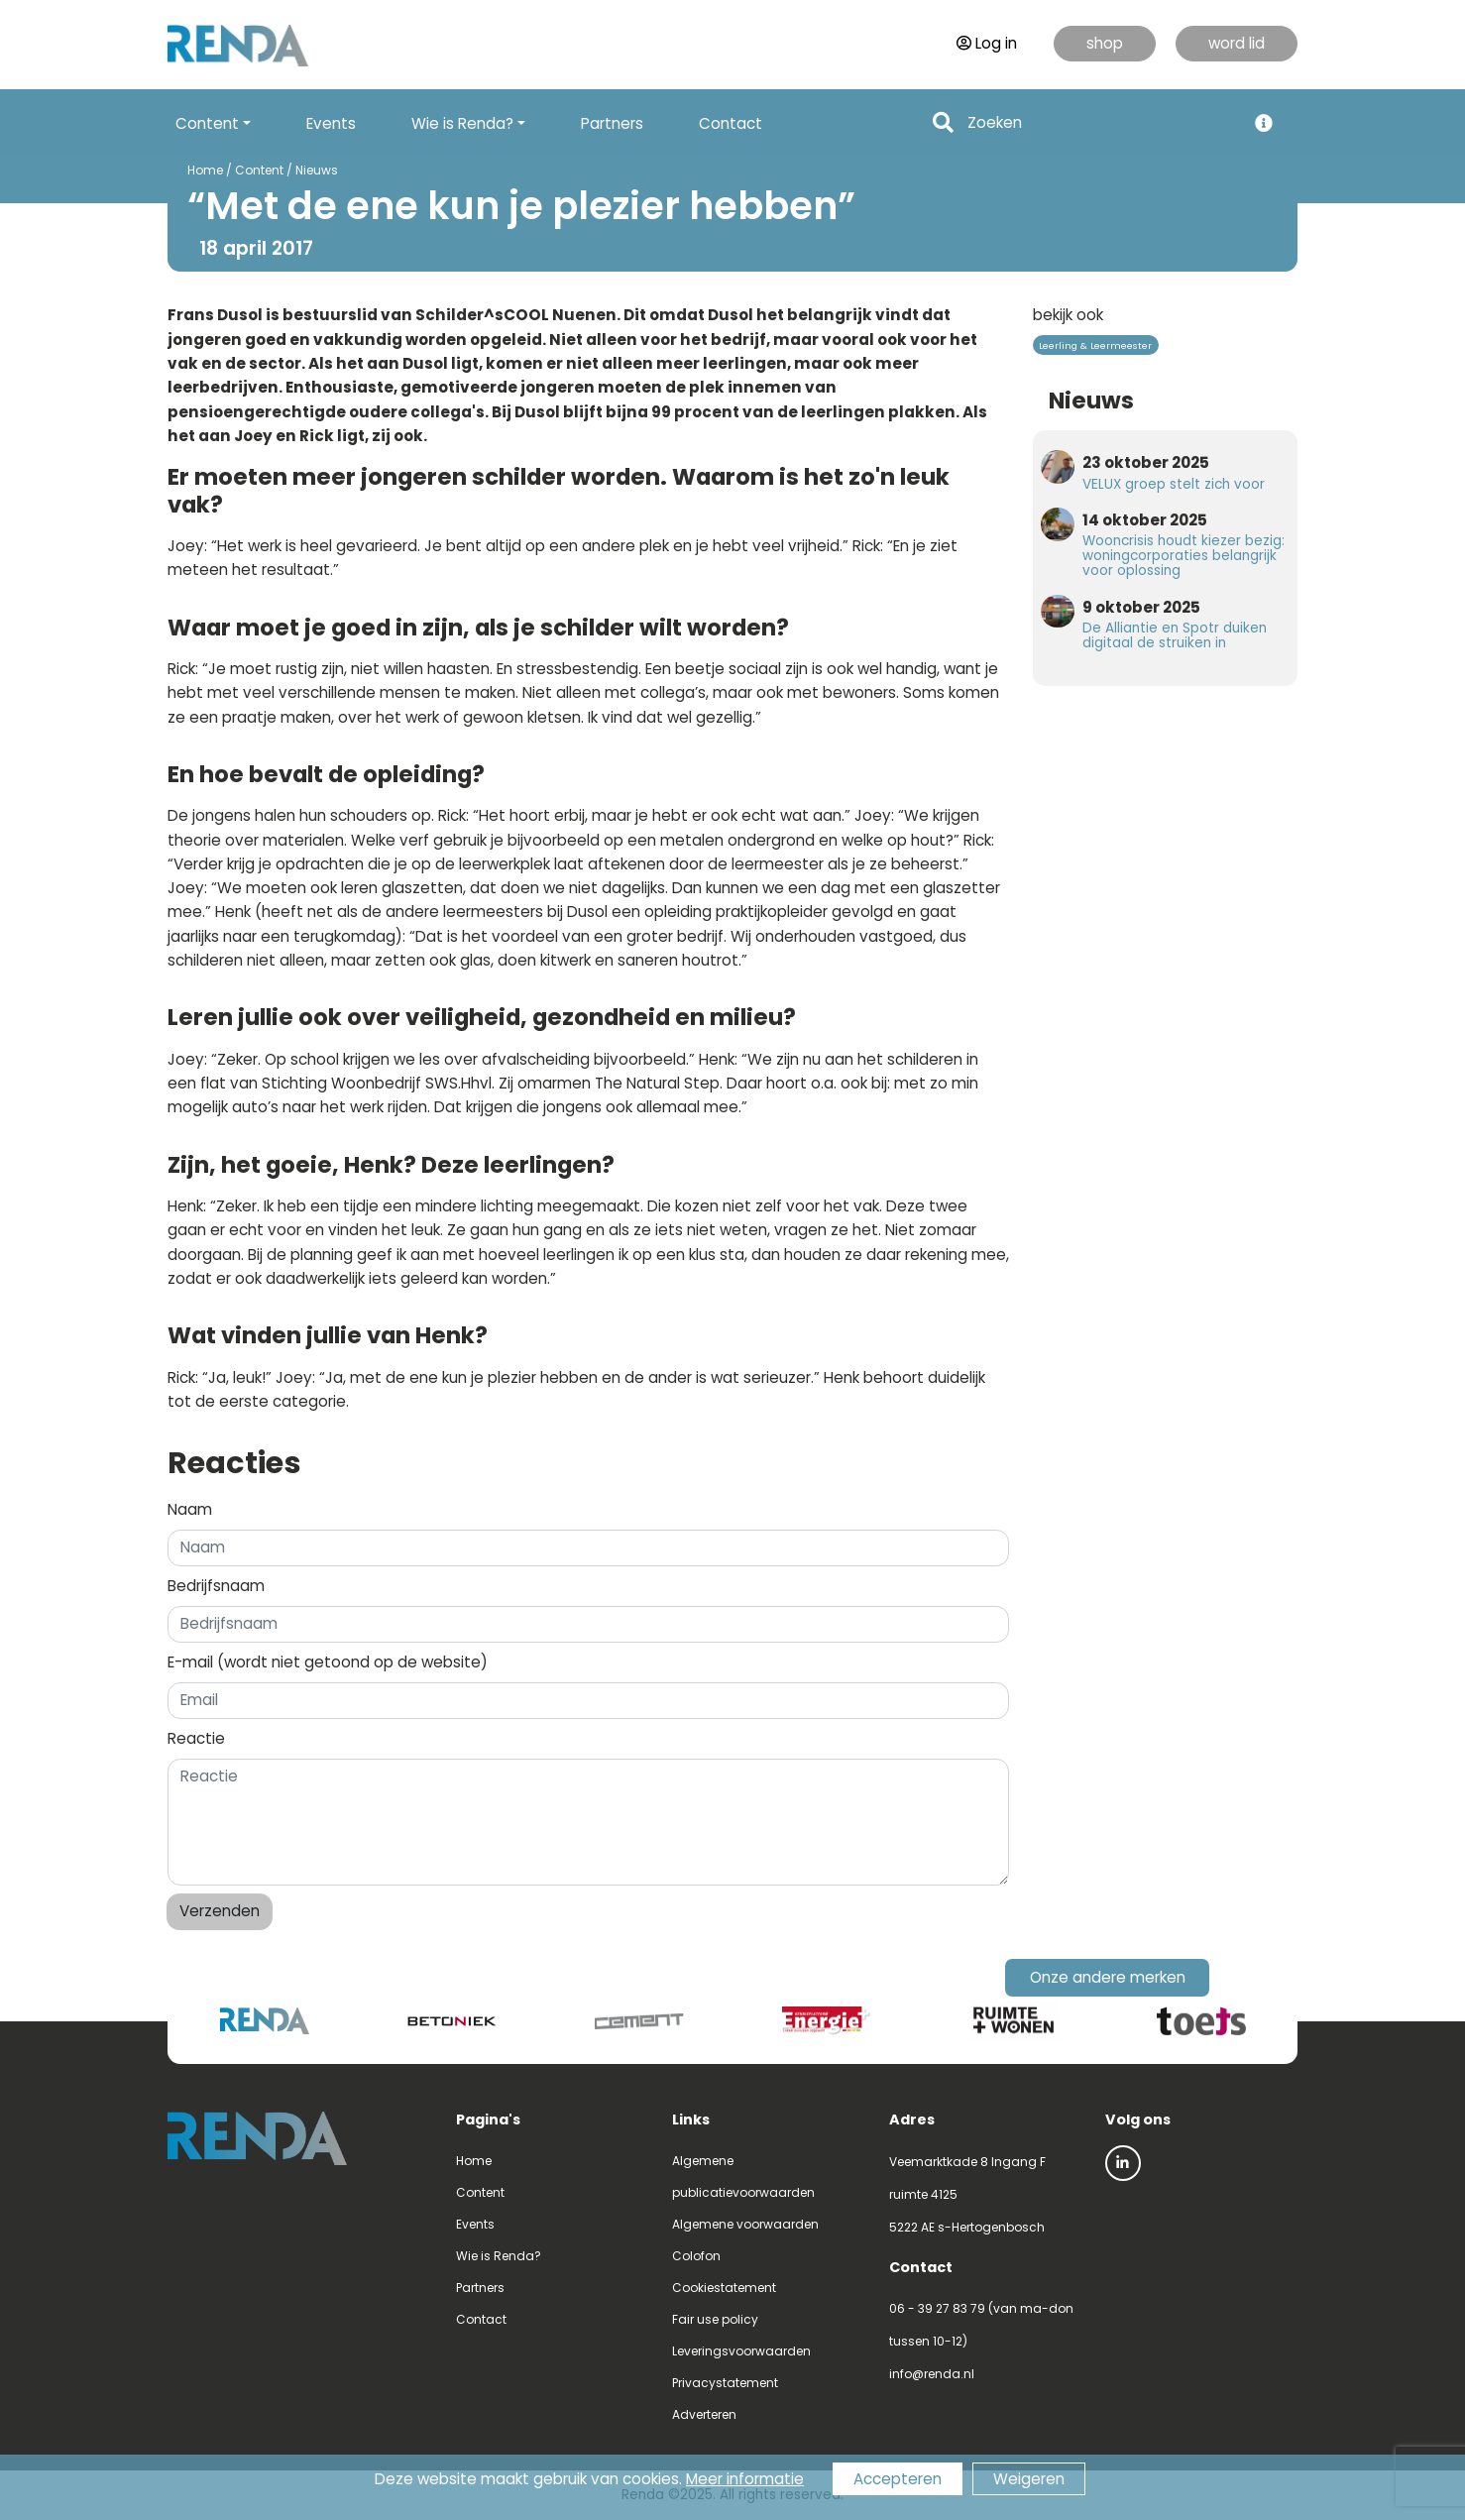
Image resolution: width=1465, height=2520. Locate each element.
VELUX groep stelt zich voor (1173, 484)
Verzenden (219, 1910)
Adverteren (704, 2414)
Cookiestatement (724, 2287)
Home (205, 170)
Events (331, 123)
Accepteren (897, 2478)
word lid (1236, 43)
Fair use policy (715, 2319)
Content (259, 170)
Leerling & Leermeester (1095, 345)
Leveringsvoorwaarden (741, 2351)
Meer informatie (745, 2478)
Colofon (696, 2255)
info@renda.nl (931, 2373)
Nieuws (316, 170)
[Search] (1101, 123)
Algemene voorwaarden (745, 2224)
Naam (190, 1509)
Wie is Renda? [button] (462, 123)
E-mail (328, 1662)
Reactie (196, 1738)
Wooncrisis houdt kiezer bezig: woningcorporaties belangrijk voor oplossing (1183, 555)
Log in (987, 43)
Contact (730, 123)
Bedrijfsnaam (216, 1585)
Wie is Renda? (498, 2255)
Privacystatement (725, 2382)
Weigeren (1029, 2478)
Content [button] (207, 123)
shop (1104, 43)
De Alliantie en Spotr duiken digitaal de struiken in (1174, 635)
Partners (612, 123)
